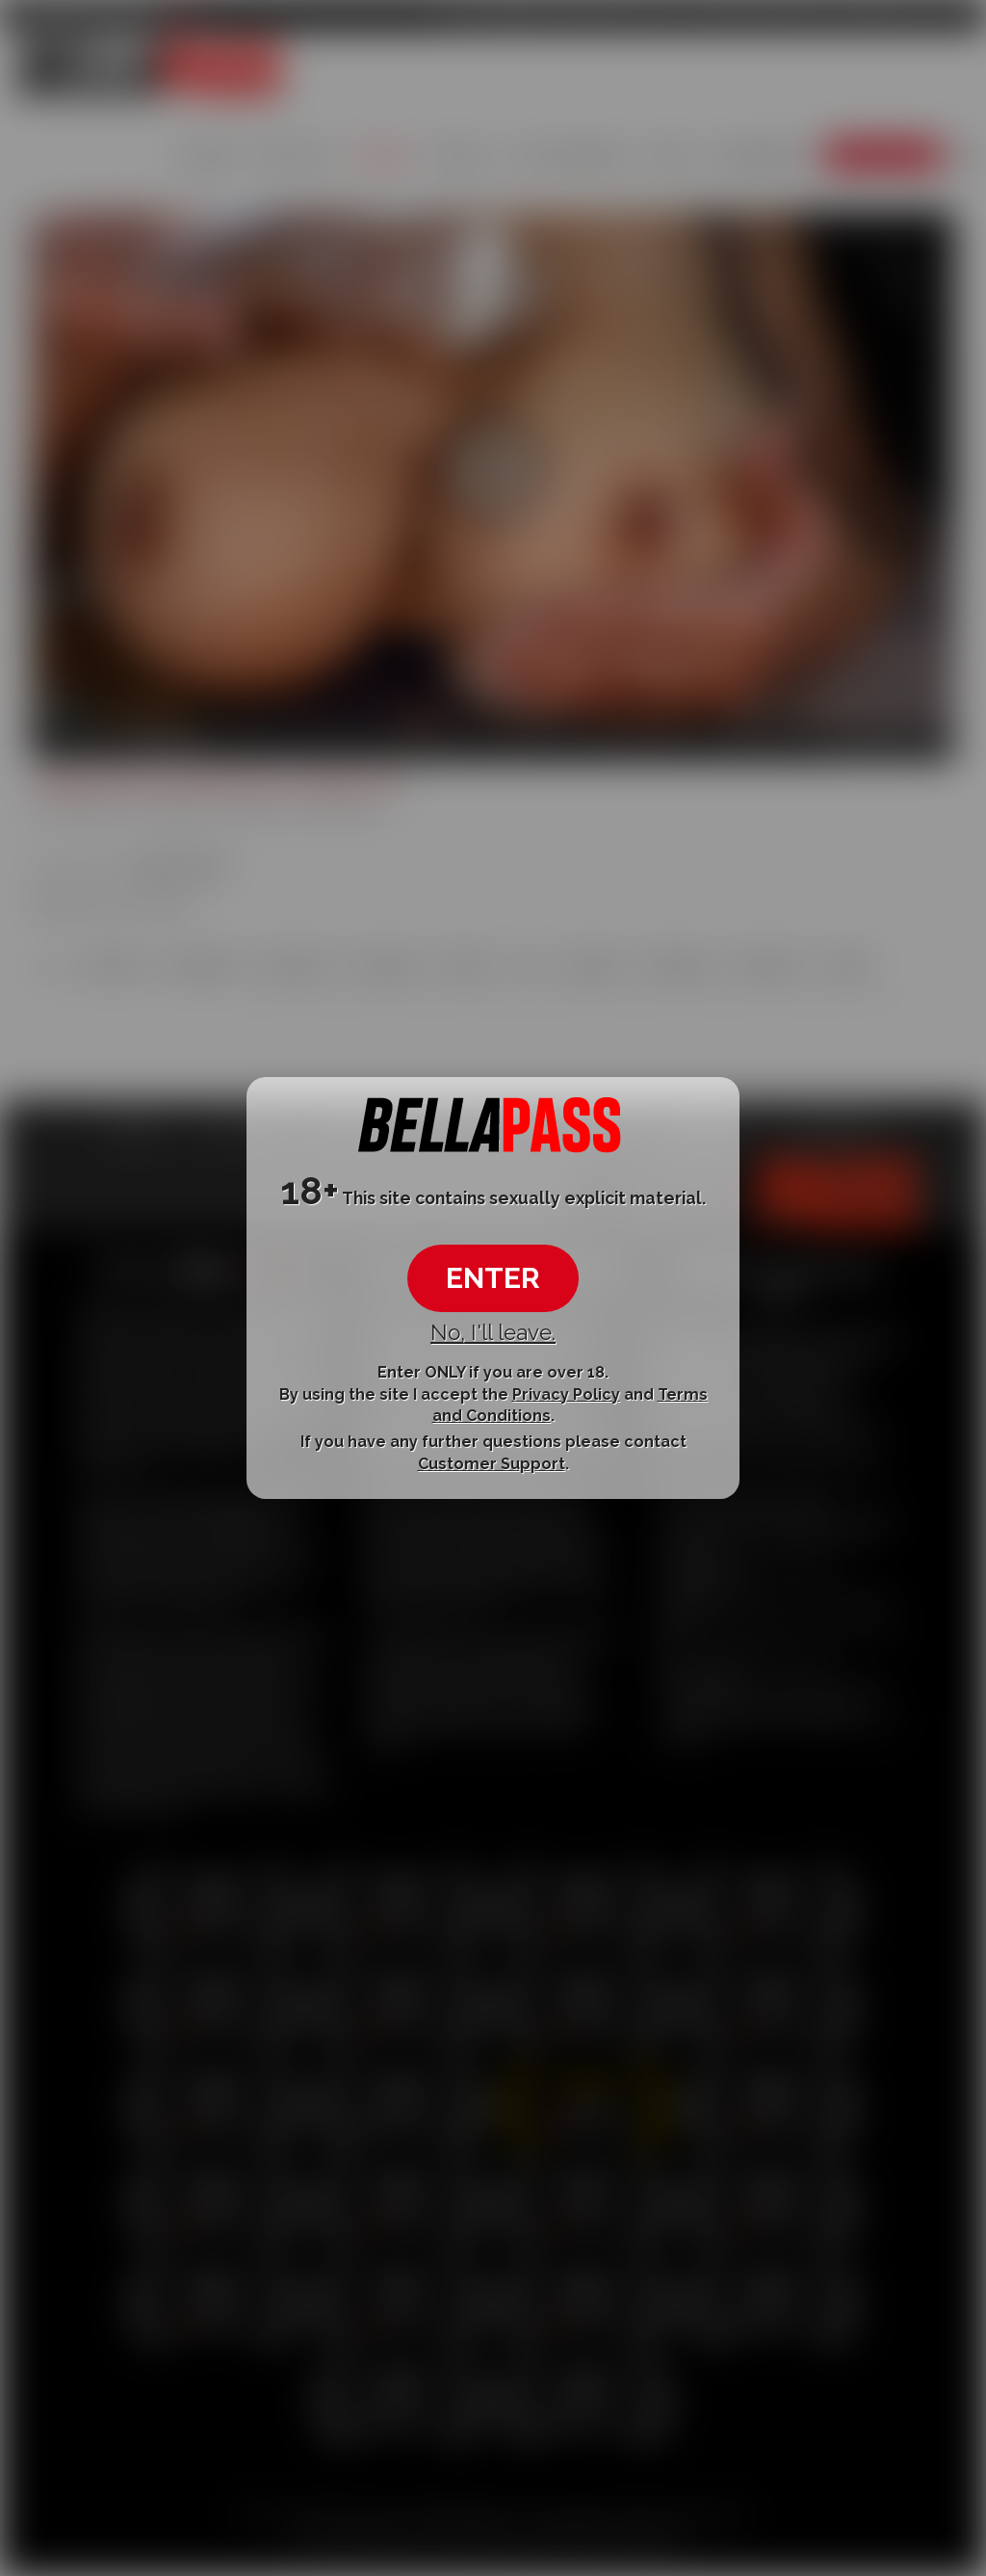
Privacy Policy (566, 1393)
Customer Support (491, 1464)
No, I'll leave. (493, 1332)
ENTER (493, 1278)
